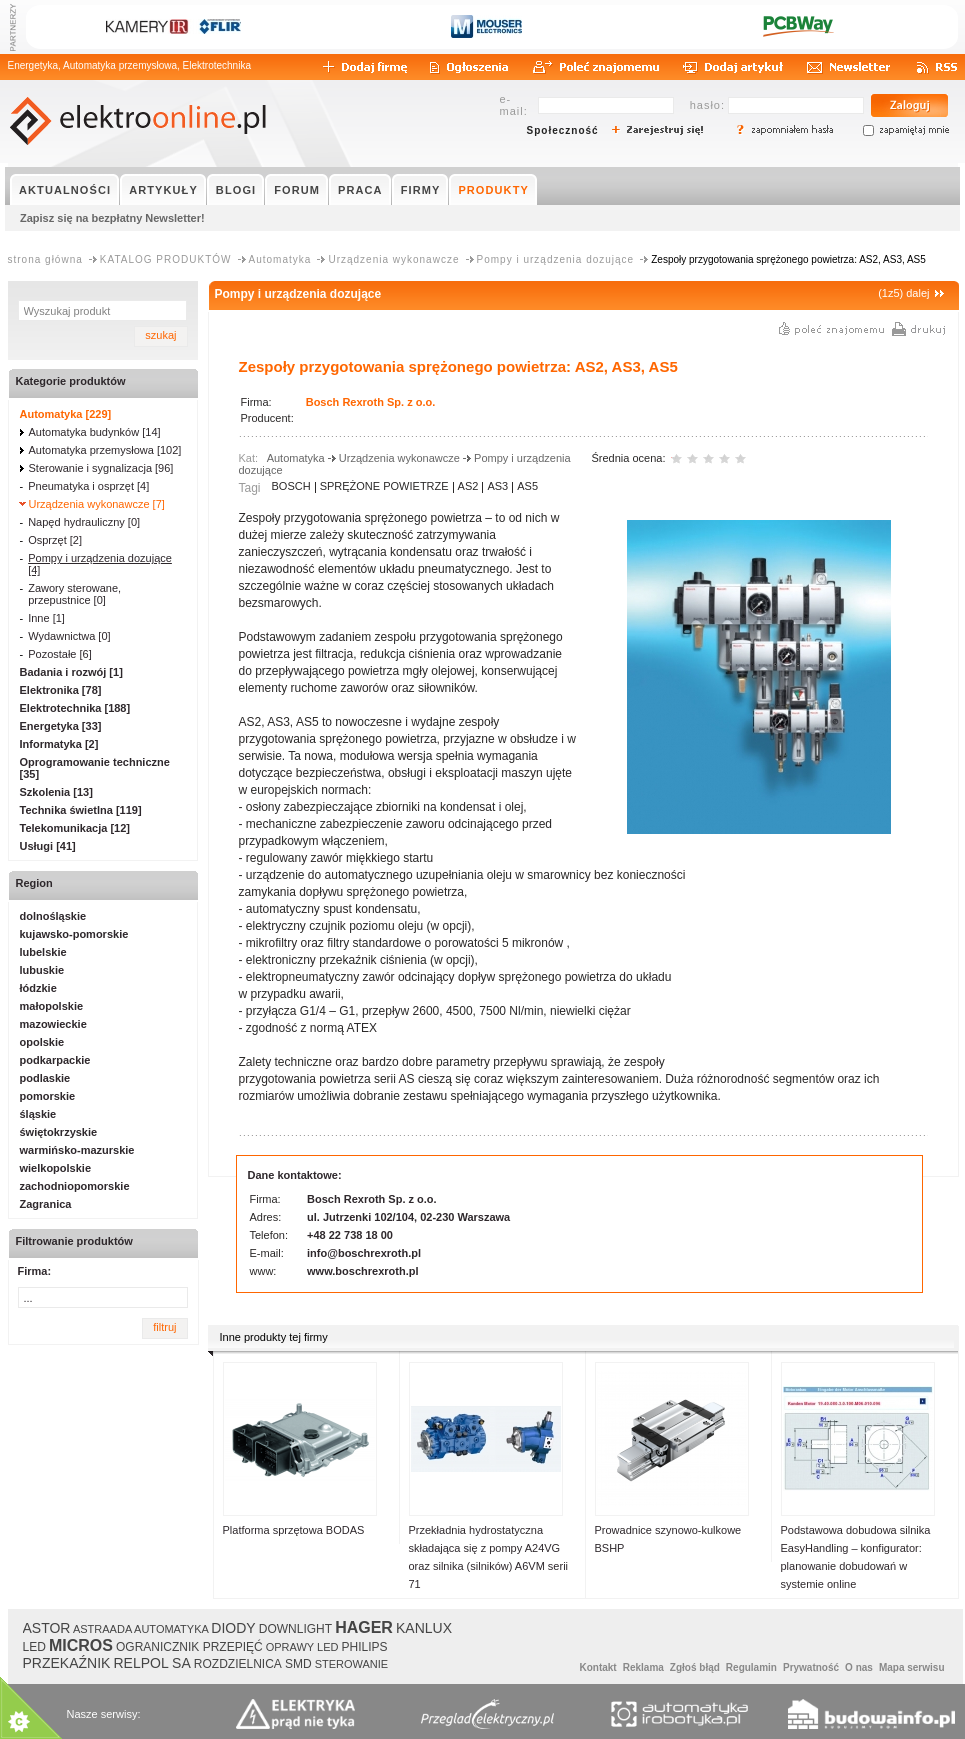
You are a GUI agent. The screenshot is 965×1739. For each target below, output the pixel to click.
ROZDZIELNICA (238, 1664)
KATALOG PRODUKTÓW (166, 259)
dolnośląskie (53, 916)
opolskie (42, 1042)
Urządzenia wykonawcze (393, 259)
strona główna (45, 259)
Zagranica (46, 1204)
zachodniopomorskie (75, 1186)
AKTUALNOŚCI (65, 190)
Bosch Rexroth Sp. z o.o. (371, 402)
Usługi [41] (48, 846)
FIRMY (421, 190)
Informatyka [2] (59, 744)
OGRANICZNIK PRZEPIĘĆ (189, 1647)
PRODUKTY (493, 190)
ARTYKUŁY (163, 190)
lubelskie (43, 952)
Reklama (643, 1667)
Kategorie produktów (71, 381)
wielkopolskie (56, 1168)
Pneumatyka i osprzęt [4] (88, 486)
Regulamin (751, 1667)
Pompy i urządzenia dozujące (556, 259)
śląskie (38, 1114)
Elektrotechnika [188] (75, 708)
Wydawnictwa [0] (69, 636)
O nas (859, 1667)
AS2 (468, 486)
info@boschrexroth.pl (364, 1253)
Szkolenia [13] (56, 792)
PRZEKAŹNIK (67, 1663)
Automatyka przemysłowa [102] (105, 450)
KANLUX (424, 1628)
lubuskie (42, 970)
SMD (298, 1664)
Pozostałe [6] (60, 654)
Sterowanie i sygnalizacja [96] (101, 468)
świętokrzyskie (59, 1132)
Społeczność (563, 130)
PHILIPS (365, 1647)
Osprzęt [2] (55, 540)
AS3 (497, 486)
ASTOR (47, 1628)
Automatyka (280, 259)
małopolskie (52, 1006)
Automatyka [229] (66, 414)
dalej (917, 293)
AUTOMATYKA (171, 1629)
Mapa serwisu (912, 1667)
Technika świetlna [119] (81, 810)
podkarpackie (55, 1060)
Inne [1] (46, 618)
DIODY (233, 1628)
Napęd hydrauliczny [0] (84, 522)
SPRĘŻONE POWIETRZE (384, 486)
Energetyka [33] (61, 726)
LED (34, 1647)
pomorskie (48, 1096)
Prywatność (811, 1667)
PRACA (360, 190)
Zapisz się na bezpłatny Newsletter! (112, 218)
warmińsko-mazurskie (77, 1150)
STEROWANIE (352, 1664)
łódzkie (38, 988)
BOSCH (291, 486)
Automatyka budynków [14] (95, 432)
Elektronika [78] (61, 690)
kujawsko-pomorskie (74, 934)
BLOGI (236, 190)
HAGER (364, 1627)
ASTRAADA (102, 1629)
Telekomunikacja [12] (75, 828)
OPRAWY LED (302, 1647)
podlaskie (45, 1078)
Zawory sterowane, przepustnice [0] (74, 594)
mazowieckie (53, 1024)
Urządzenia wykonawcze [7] (97, 504)
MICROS (81, 1645)
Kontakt (597, 1667)
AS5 (527, 486)
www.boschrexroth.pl (362, 1271)
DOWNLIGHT (295, 1629)
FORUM (297, 190)
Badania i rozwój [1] (71, 672)
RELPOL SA (151, 1663)
